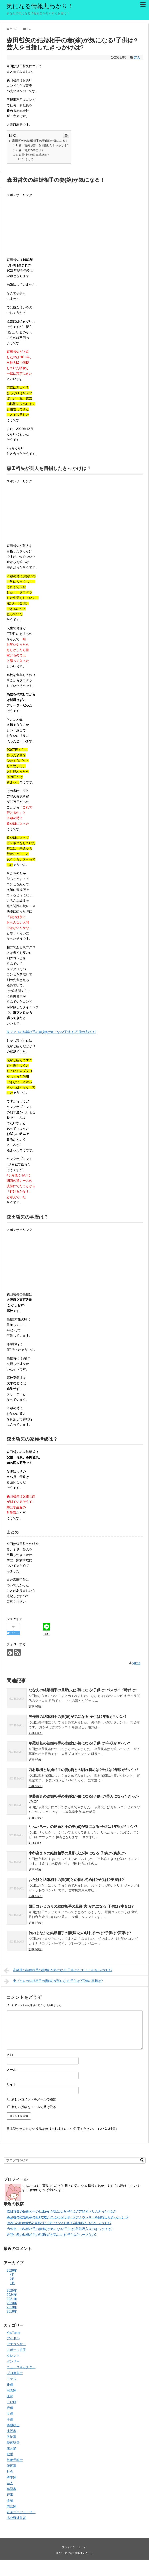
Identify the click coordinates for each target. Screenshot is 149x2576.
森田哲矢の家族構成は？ (34, 154)
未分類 (11, 2448)
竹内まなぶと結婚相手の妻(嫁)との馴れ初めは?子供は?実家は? (80, 1933)
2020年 (12, 2303)
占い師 (11, 2402)
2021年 (12, 2299)
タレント (13, 2355)
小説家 (11, 2431)
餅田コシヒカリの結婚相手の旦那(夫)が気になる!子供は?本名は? (81, 1906)
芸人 (137, 57)
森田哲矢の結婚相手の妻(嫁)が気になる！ (40, 140)
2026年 (12, 2270)
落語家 (11, 2489)
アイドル (13, 2338)
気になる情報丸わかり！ (40, 6)
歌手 (10, 2454)
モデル (11, 2379)
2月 (12, 2279)
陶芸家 (11, 2506)
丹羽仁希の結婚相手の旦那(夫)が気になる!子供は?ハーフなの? (52, 2234)
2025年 (12, 2290)
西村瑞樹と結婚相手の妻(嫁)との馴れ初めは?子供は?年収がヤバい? (83, 1770)
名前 (10, 2054)
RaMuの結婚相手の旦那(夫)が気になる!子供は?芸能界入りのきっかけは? (59, 2223)
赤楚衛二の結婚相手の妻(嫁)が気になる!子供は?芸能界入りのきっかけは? (60, 2229)
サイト (11, 2084)
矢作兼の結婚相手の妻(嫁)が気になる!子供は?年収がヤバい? (78, 1717)
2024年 (12, 2294)
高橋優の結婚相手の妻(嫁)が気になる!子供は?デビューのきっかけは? (58, 1970)
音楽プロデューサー (21, 2512)
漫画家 (11, 2465)
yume (136, 1663)
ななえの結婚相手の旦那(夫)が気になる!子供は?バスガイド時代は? (83, 1690)
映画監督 (13, 2442)
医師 (10, 2396)
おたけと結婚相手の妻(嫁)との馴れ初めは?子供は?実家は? (76, 1880)
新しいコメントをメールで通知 (33, 2099)
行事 (10, 2494)
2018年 (12, 2311)
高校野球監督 (16, 2518)
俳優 (10, 2384)
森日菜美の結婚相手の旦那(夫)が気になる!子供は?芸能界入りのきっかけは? (61, 2211)
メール (11, 2069)
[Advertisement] (69, 226)
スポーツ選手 (16, 2350)
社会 (10, 2471)
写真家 (11, 2390)
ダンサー (13, 2361)
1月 (12, 2283)
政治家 (11, 2436)
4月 (12, 2274)
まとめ (29, 159)
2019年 (12, 2307)
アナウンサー (16, 2344)
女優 (10, 2413)
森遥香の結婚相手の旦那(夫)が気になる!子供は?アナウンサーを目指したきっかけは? (68, 2217)
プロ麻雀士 (15, 2373)
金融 (10, 2500)
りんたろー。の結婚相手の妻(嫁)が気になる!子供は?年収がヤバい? (83, 1827)
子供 (10, 2419)
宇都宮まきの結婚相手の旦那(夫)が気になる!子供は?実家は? (78, 1853)
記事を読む (36, 1706)
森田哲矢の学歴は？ (31, 150)
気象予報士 (15, 2460)
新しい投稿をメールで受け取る (33, 2107)
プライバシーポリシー (75, 2547)
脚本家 (11, 2477)
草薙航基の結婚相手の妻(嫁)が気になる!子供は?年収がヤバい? (79, 1743)
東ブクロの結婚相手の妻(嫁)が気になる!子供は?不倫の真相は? (51, 1032)
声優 (10, 2407)
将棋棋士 (13, 2425)
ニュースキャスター (21, 2367)
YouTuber (13, 2333)
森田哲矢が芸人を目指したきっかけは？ (44, 145)
